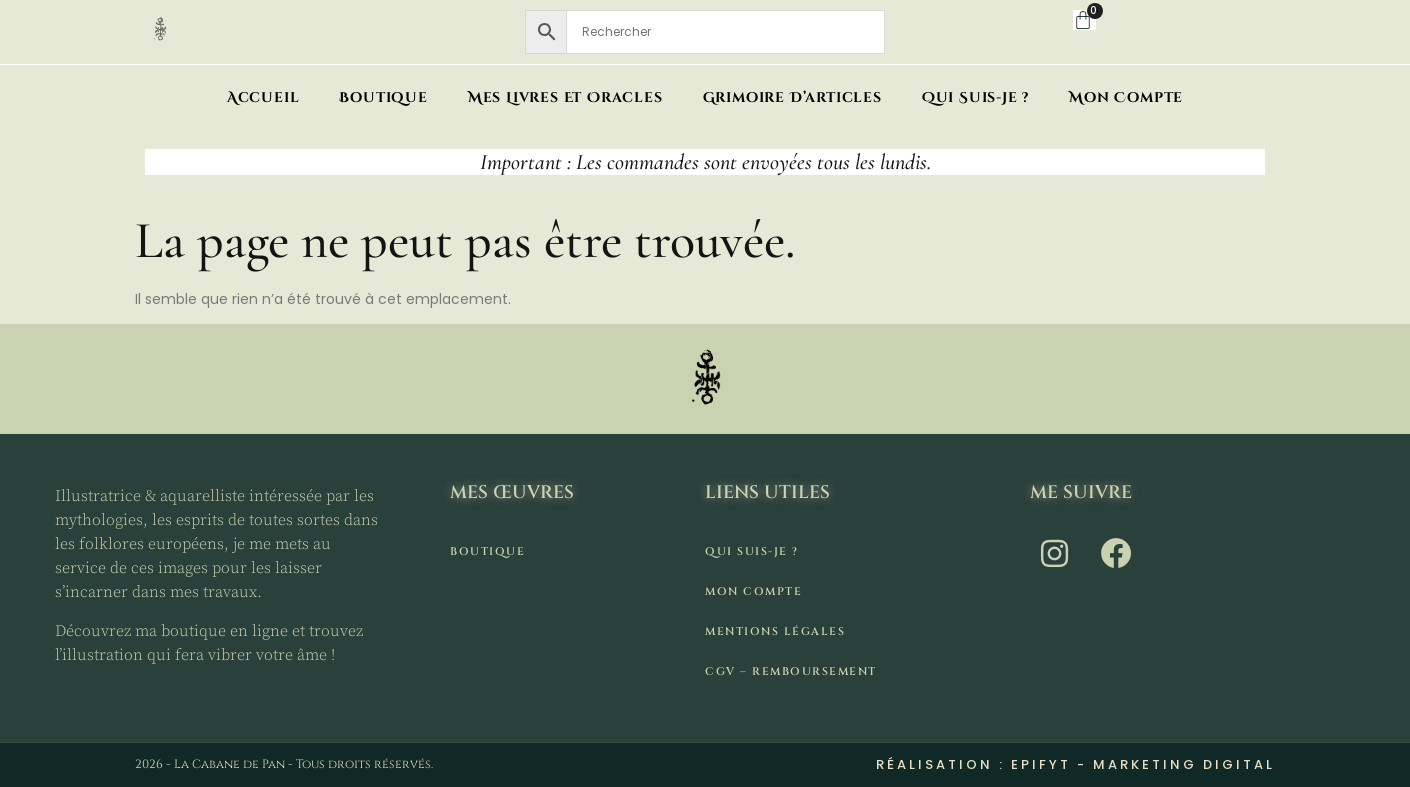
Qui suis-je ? (975, 97)
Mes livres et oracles (565, 97)
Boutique (383, 97)
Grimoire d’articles (792, 97)
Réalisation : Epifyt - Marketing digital (1075, 764)
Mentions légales (775, 631)
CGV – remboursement (791, 671)
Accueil (263, 97)
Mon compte (1126, 97)
